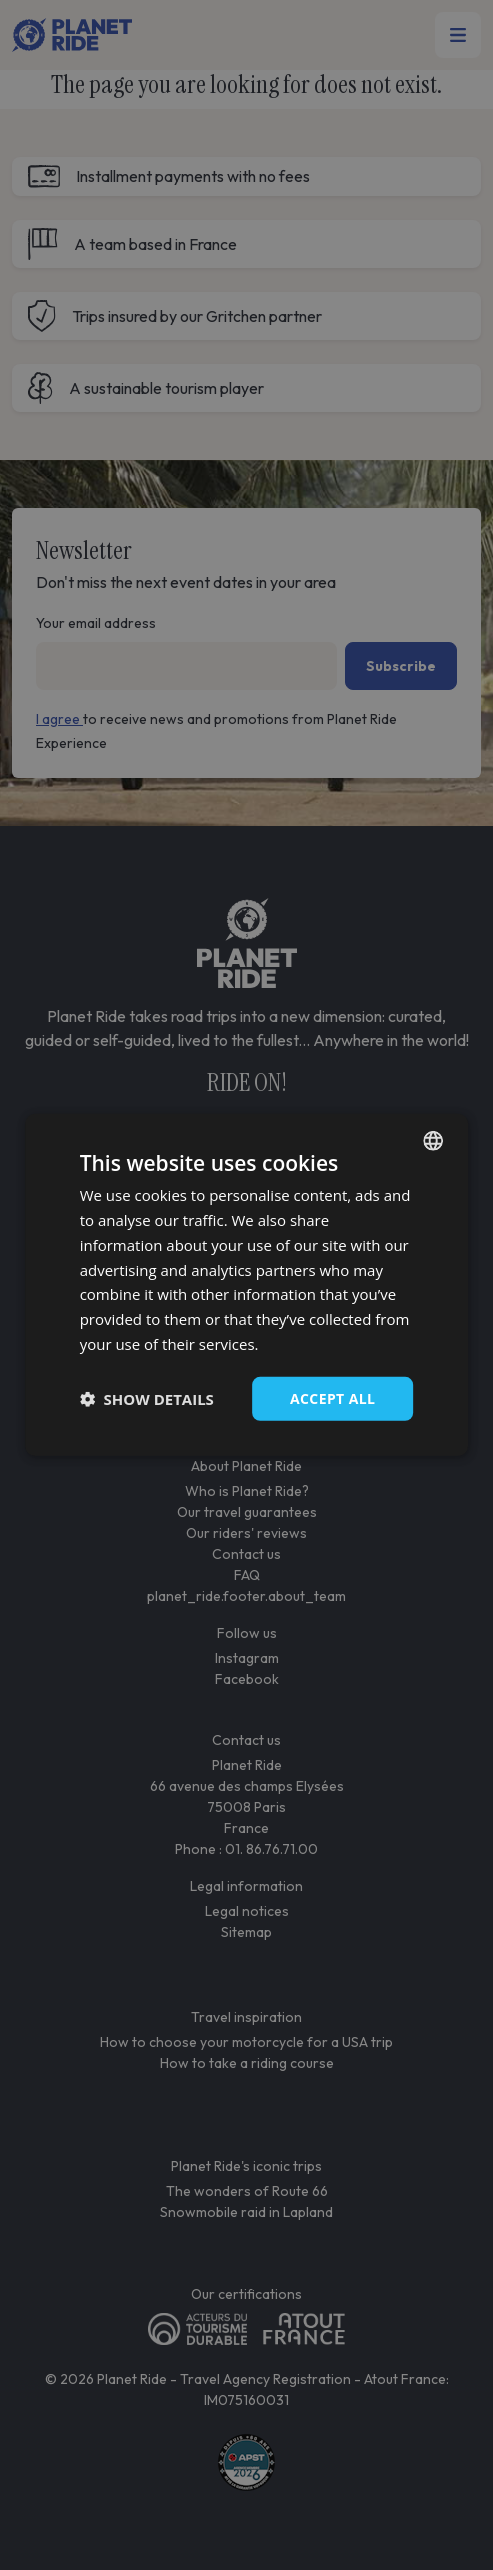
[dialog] (247, 1285)
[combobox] (433, 1141)
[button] (147, 1399)
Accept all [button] (332, 1397)
